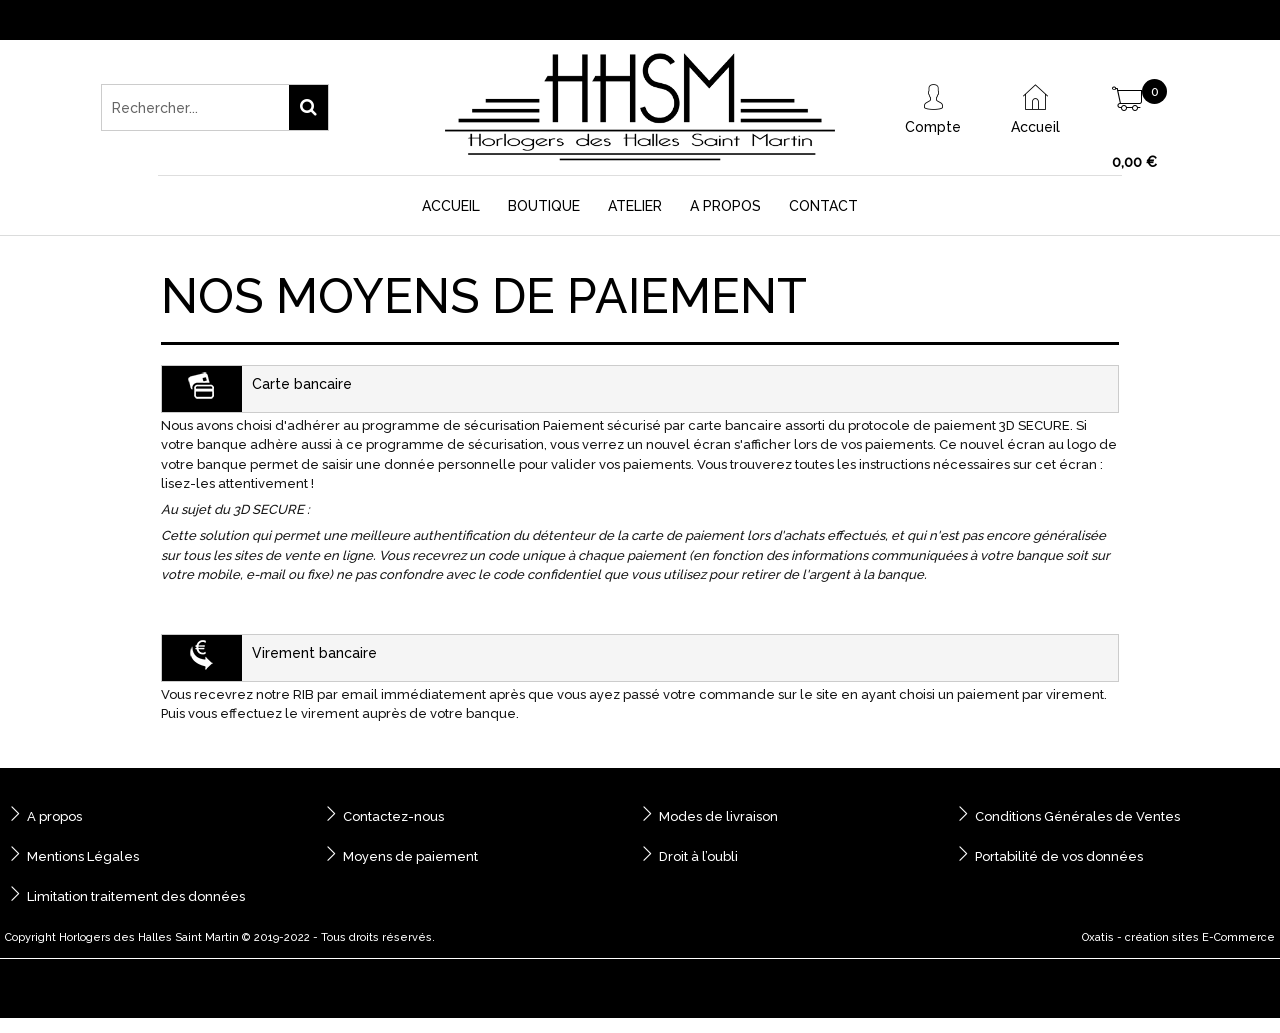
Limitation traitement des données (136, 896)
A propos (54, 816)
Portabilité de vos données (1059, 856)
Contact (823, 206)
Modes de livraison (718, 816)
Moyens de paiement (410, 856)
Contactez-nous (393, 816)
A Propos (725, 206)
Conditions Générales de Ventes (1077, 816)
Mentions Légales (83, 856)
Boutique (544, 206)
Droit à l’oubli (698, 856)
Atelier (635, 206)
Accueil (451, 206)
